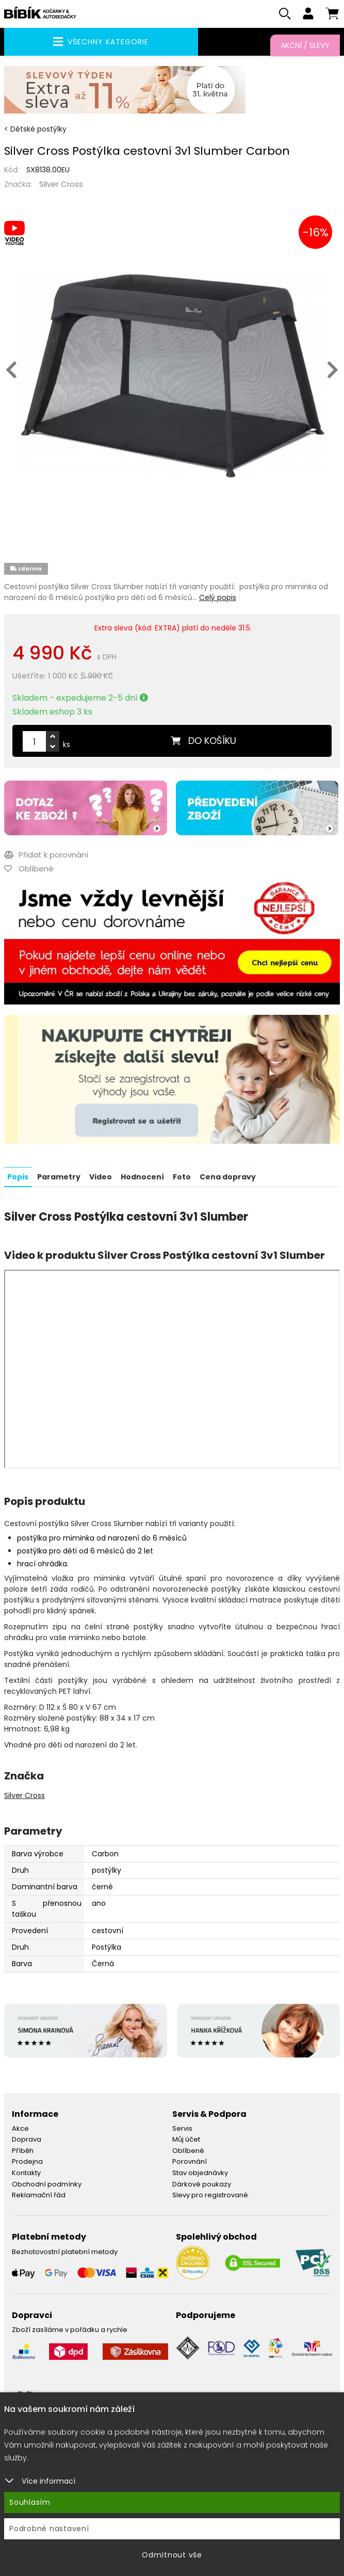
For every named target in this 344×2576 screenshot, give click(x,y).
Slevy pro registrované (210, 2195)
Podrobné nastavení (49, 2528)
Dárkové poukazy (201, 2184)
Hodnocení (142, 1177)
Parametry (58, 1177)
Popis (17, 1177)
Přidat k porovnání (46, 855)
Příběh (23, 2151)
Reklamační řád (38, 2195)
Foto (182, 1177)
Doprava (26, 2139)
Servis (182, 2128)
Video (100, 1177)
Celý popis (217, 598)
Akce (20, 2128)
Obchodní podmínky (46, 2184)
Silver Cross (61, 184)
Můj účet (186, 2139)
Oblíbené (188, 2151)
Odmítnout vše (172, 2555)
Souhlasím (30, 2502)
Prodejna (27, 2161)
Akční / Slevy (305, 45)
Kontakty (26, 2173)
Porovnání (189, 2161)
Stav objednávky (200, 2173)
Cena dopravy (228, 1177)
